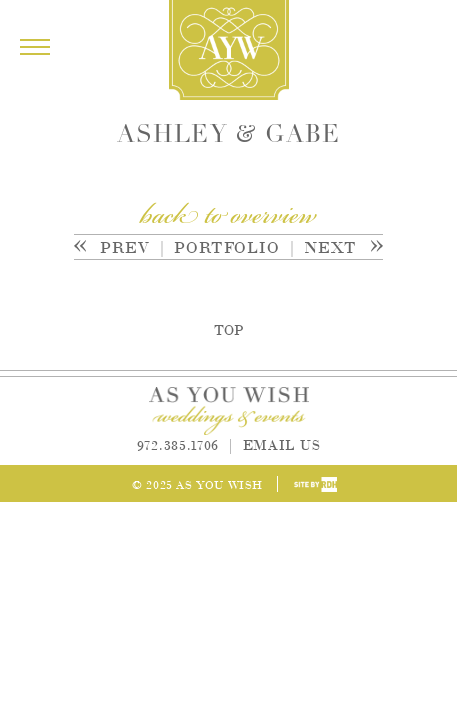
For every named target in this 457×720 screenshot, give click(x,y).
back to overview (228, 217)
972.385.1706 (178, 444)
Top (228, 329)
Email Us (282, 444)
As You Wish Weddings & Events (229, 50)
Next (332, 246)
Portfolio (226, 246)
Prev (119, 246)
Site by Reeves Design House (315, 484)
